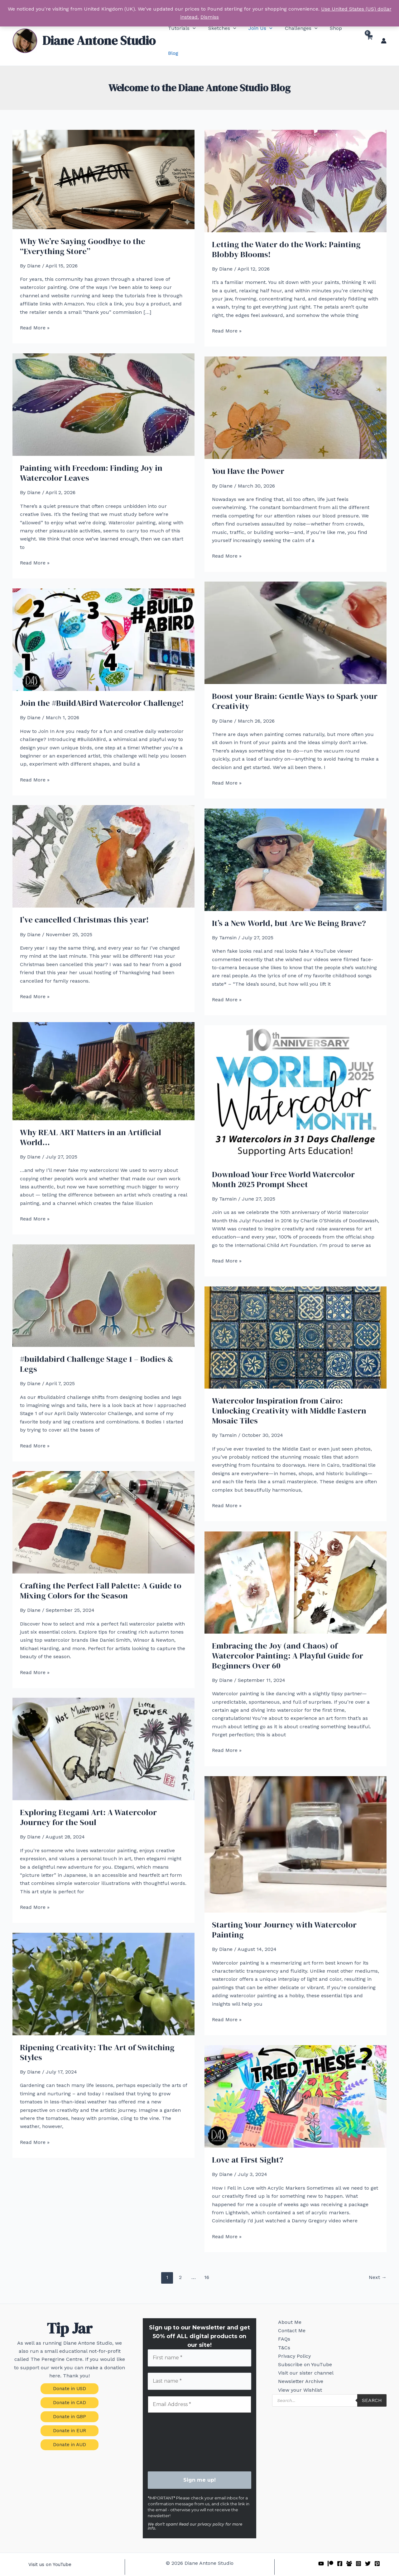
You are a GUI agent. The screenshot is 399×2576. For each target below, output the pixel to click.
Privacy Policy (290, 2354)
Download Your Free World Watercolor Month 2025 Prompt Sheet (283, 1164)
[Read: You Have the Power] (295, 392)
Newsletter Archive (296, 2387)
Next (378, 2262)
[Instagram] (358, 2549)
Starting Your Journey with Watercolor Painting (284, 1914)
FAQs (280, 2331)
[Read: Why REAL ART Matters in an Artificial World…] (103, 1056)
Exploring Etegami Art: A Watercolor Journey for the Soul (88, 1802)
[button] (181, 33)
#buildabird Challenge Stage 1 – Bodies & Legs (96, 1349)
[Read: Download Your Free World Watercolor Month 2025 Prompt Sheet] (295, 1078)
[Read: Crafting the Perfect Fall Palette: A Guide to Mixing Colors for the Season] (103, 1507)
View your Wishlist (296, 2399)
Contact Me (287, 2320)
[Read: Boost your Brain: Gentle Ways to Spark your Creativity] (295, 617)
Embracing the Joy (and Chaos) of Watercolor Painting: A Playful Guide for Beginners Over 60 (287, 1640)
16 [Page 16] (206, 2262)
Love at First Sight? (247, 2144)
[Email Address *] (200, 2390)
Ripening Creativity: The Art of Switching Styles (97, 2037)
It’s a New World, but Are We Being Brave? (289, 908)
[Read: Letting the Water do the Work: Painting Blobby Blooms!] (295, 165)
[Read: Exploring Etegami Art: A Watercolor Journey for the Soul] (103, 1734)
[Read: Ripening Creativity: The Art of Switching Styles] (103, 1968)
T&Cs (280, 2342)
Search (372, 2411)
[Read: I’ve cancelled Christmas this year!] (103, 841)
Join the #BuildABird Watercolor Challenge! (102, 688)
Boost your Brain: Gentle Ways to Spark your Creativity (294, 686)
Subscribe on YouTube (301, 2365)
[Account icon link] (384, 33)
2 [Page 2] (180, 2262)
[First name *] (200, 2343)
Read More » (35, 313)
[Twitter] (368, 2549)
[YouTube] (321, 2549)
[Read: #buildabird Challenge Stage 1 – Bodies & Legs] (103, 1280)
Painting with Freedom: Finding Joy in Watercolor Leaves (91, 458)
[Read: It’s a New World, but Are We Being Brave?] (295, 844)
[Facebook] (340, 2549)
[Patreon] (330, 2549)
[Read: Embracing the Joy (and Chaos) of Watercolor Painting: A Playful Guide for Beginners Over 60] (295, 1567)
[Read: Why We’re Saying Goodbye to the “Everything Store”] (103, 164)
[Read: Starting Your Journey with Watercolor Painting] (295, 1829)
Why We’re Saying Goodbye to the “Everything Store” (82, 231)
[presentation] (173, 2427)
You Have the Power (248, 456)
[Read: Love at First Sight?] (295, 2081)
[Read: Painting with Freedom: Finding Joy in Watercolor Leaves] (103, 389)
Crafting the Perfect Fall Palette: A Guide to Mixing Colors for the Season (100, 1575)
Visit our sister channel (301, 2376)
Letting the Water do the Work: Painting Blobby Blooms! (286, 234)
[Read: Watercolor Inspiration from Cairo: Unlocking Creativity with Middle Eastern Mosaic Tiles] (295, 1322)
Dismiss (209, 17)
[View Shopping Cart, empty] (369, 33)
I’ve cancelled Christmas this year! (84, 904)
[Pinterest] (377, 2549)
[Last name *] (200, 2366)
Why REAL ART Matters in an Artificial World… (90, 1122)
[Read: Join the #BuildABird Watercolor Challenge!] (103, 624)
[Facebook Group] (349, 2549)
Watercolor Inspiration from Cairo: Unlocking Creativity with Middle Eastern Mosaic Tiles (289, 1395)
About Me (285, 2308)
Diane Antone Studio (99, 33)
